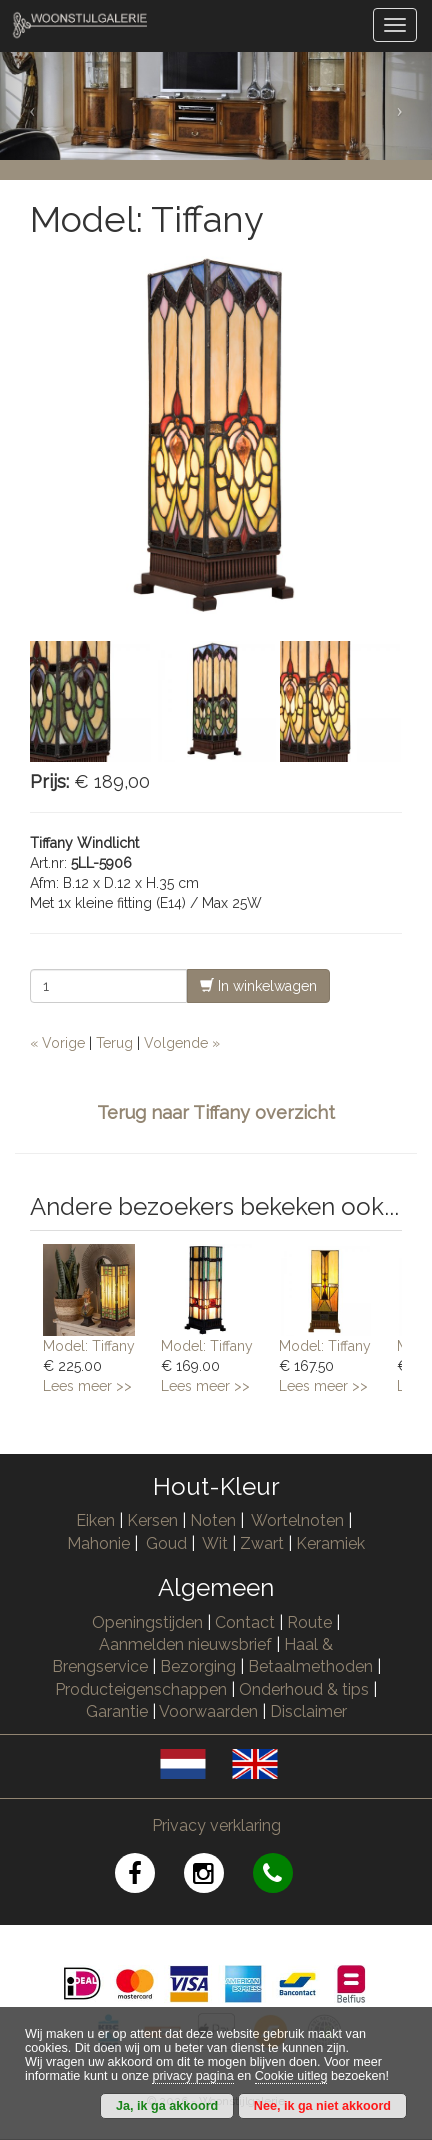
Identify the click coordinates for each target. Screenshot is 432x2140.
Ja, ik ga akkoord (167, 2106)
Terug (114, 1043)
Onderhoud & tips (304, 1689)
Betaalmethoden (310, 1666)
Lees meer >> (87, 1386)
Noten (213, 1520)
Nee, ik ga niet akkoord (322, 2106)
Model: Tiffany (89, 1346)
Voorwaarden (208, 1711)
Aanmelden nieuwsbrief (185, 1644)
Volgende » (182, 1043)
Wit (215, 1543)
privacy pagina (192, 2076)
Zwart (262, 1543)
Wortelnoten (297, 1520)
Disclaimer (308, 1711)
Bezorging (200, 1666)
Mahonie (98, 1543)
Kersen (152, 1520)
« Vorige (57, 1043)
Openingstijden (147, 1622)
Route (309, 1622)
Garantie (117, 1711)
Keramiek (330, 1543)
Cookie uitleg (291, 2076)
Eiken (95, 1520)
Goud (166, 1543)
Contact (245, 1622)
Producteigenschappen (141, 1689)
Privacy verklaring (216, 1825)
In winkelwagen (258, 985)
